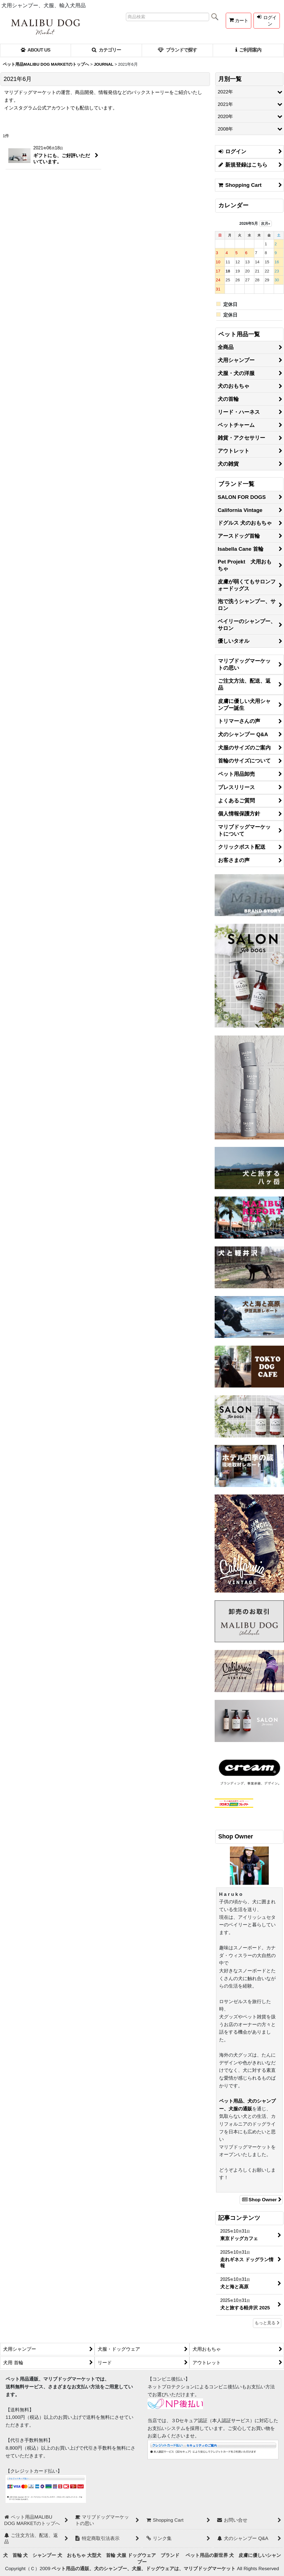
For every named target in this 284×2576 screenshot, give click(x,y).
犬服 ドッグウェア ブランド (150, 2555)
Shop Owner (261, 2199)
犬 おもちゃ (71, 2555)
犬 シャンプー (39, 2555)
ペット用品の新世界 (207, 2555)
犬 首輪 (12, 2555)
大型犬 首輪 (101, 2555)
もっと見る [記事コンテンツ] (267, 2323)
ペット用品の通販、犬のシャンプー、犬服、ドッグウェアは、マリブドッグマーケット (144, 2568)
